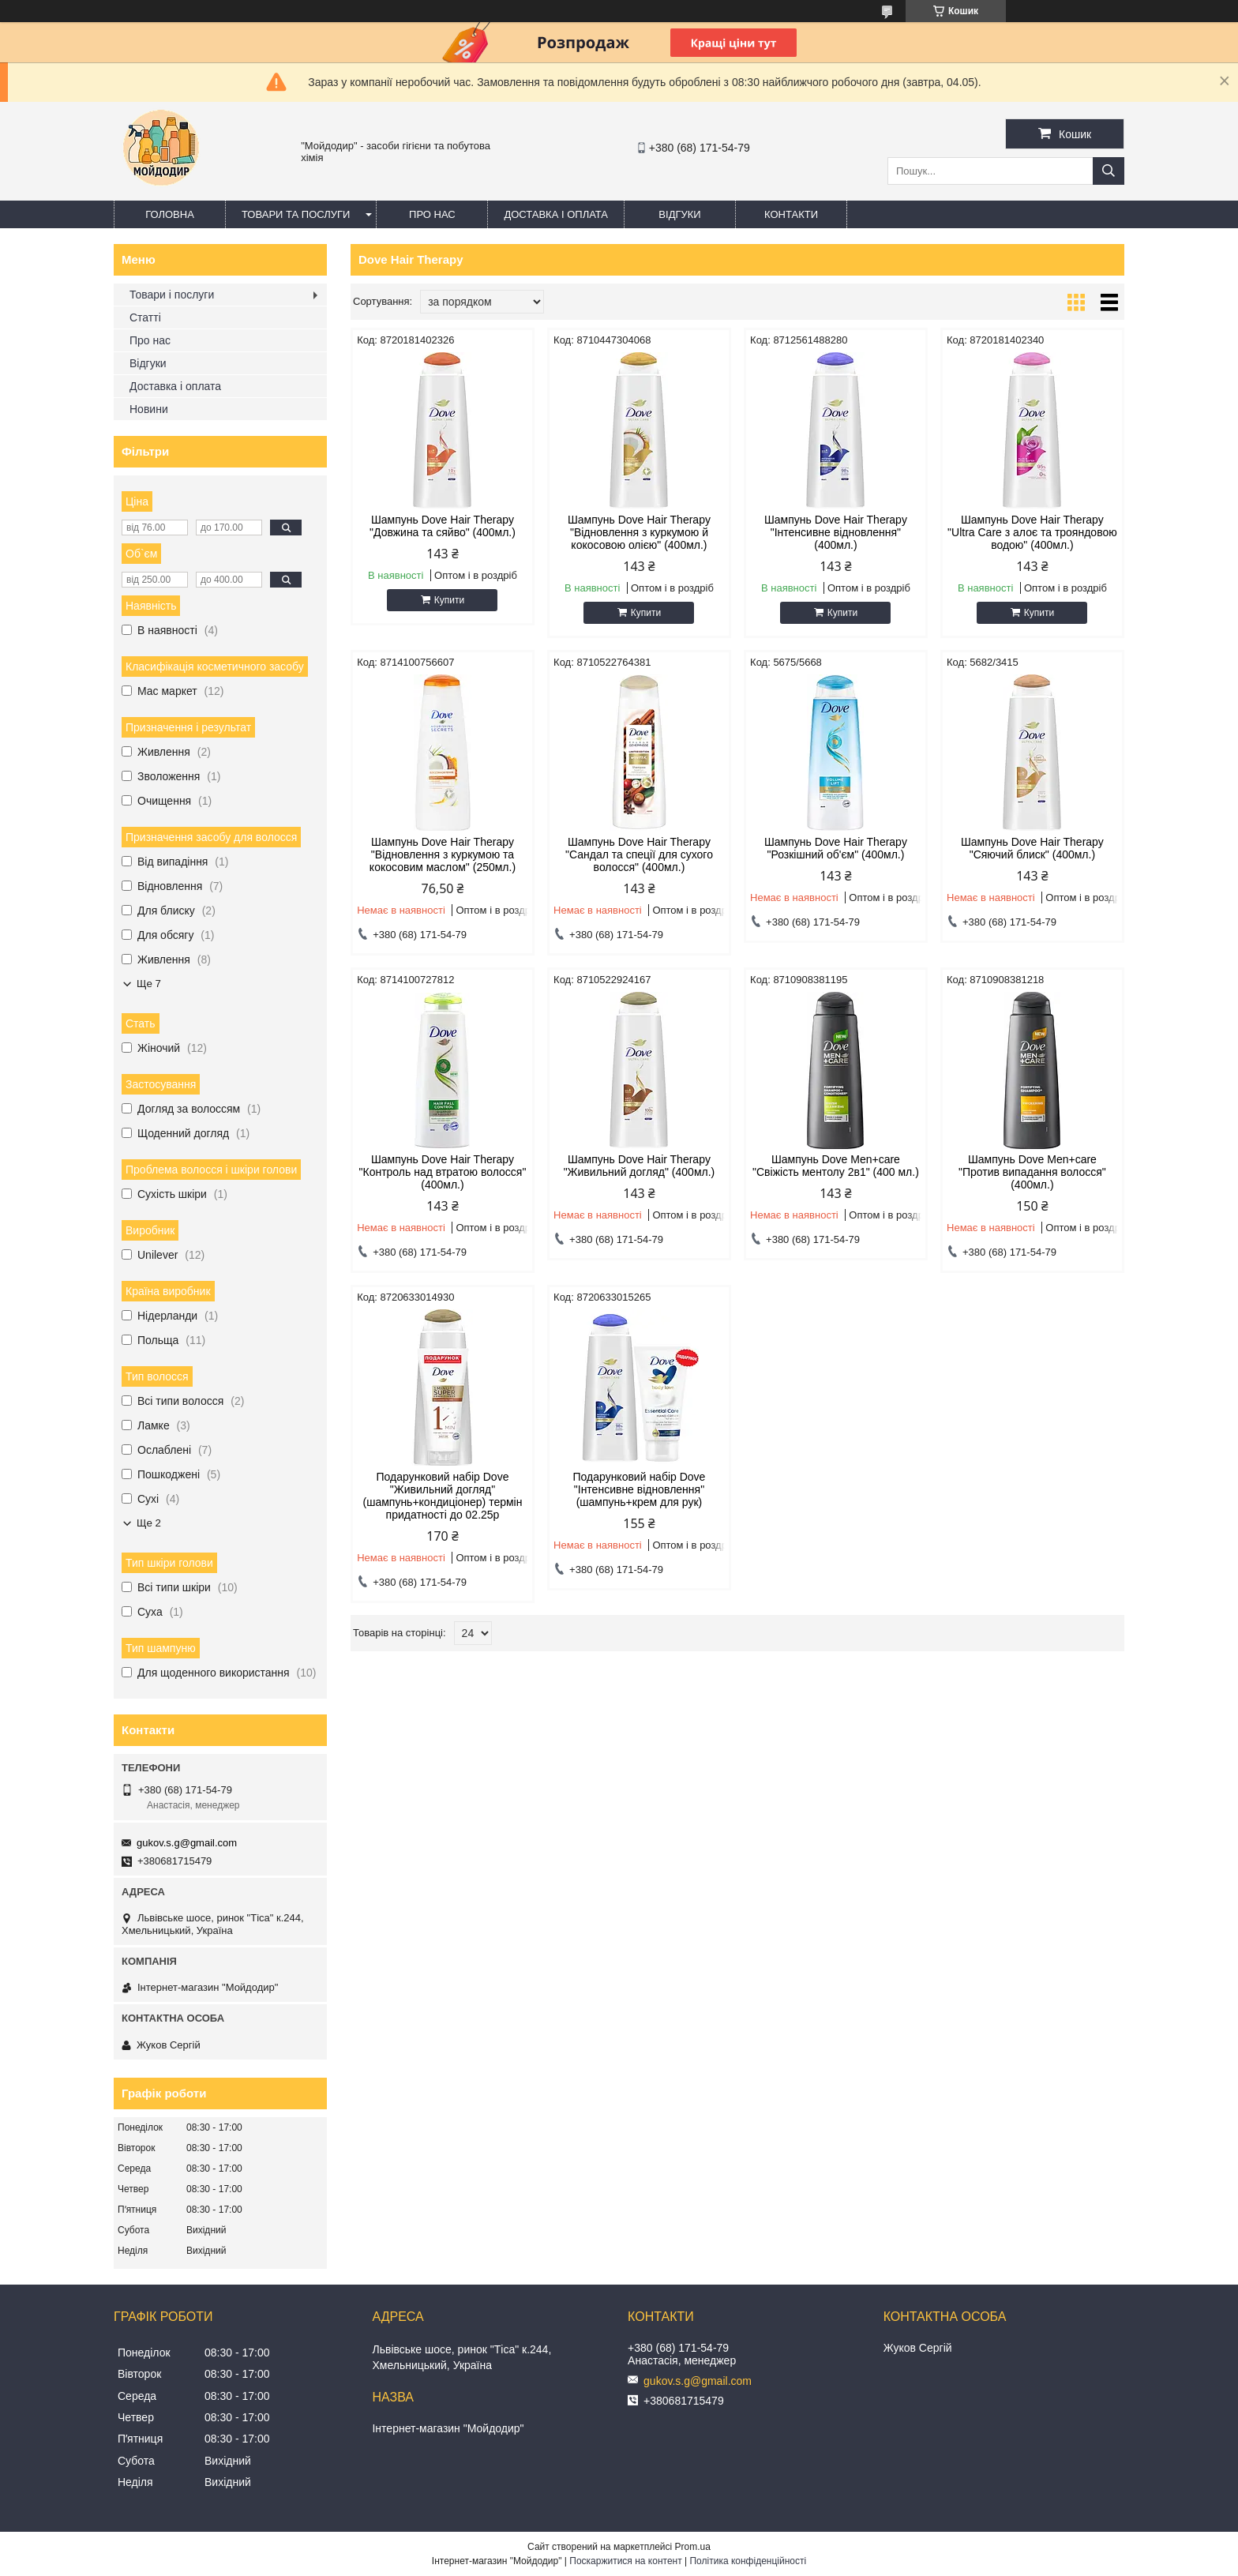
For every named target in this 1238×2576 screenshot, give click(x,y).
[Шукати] (1108, 171)
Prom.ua (693, 2546)
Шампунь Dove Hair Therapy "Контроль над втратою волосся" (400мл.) (443, 1172)
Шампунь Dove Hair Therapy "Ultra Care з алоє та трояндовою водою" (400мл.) (1032, 532)
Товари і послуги (171, 294)
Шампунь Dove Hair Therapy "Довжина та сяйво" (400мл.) (443, 526)
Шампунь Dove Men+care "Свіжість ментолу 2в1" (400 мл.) (835, 1165)
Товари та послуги (296, 214)
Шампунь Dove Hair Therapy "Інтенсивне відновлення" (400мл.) (835, 532)
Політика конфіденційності (747, 2561)
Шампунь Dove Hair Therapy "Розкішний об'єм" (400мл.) (835, 848)
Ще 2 (149, 1523)
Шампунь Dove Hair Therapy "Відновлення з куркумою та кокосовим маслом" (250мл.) (443, 854)
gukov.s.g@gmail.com (187, 1843)
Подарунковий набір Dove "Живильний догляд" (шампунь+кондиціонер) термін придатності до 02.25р (443, 1495)
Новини (148, 409)
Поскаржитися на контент (625, 2561)
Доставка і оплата (556, 214)
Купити (449, 600)
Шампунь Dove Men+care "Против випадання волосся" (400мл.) (1032, 1172)
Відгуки (679, 214)
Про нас (432, 214)
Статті (145, 317)
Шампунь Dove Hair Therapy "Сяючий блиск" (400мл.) (1032, 848)
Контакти (791, 214)
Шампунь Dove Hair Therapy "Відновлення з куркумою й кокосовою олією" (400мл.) (639, 532)
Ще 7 (149, 983)
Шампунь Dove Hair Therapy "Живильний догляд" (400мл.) (639, 1165)
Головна (169, 214)
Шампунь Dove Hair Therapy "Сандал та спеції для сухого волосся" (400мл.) (639, 854)
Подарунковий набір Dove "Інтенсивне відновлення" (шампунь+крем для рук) (639, 1489)
